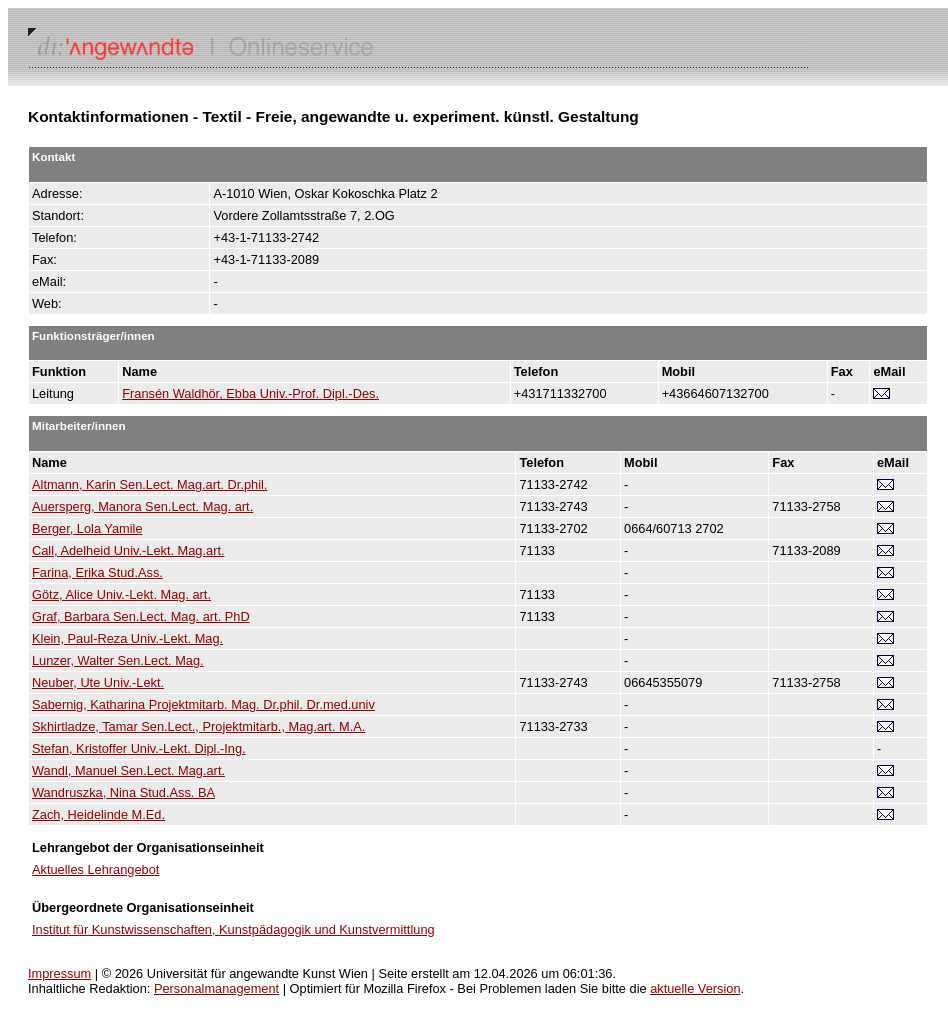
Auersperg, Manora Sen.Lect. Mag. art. (142, 506)
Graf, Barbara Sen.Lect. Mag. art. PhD (141, 616)
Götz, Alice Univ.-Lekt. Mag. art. (121, 594)
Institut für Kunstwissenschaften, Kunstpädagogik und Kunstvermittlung (233, 929)
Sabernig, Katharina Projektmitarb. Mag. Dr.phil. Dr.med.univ (203, 704)
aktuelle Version (695, 988)
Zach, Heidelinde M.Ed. (98, 814)
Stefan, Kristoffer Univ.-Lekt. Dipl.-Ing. (139, 748)
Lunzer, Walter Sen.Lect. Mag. (118, 660)
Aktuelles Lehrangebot (95, 869)
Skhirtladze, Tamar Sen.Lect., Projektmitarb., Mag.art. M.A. (198, 726)
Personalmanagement (216, 988)
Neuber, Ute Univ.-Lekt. (98, 682)
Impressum (59, 973)
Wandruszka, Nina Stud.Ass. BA (123, 792)
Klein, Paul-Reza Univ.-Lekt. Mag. (127, 638)
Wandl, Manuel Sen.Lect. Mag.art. (128, 770)
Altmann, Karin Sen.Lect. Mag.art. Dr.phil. (149, 484)
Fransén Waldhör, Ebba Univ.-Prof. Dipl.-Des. (250, 393)
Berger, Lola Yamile (87, 528)
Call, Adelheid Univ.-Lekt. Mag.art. (128, 550)
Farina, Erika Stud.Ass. (97, 572)
